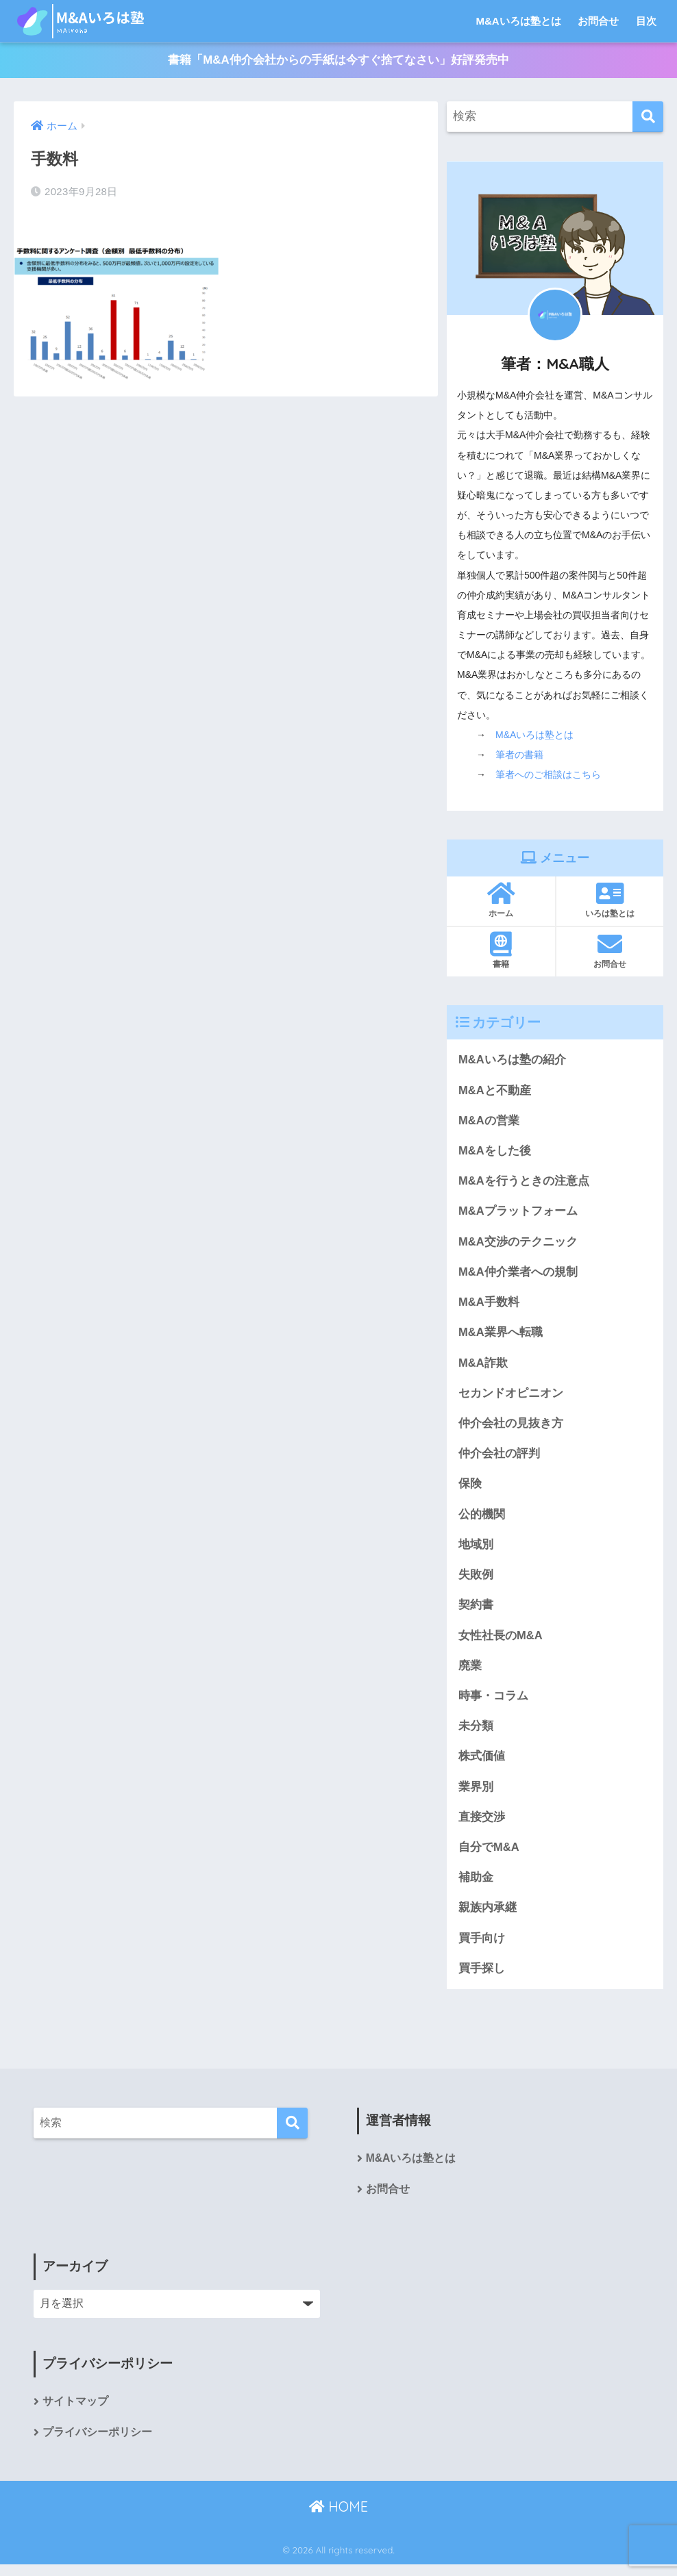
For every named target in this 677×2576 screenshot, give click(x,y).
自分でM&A (488, 1855)
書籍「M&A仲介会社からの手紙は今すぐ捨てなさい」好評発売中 (338, 60)
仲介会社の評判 (499, 1458)
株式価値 (481, 1764)
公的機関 (481, 1519)
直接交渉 (481, 1825)
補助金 (475, 1886)
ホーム (501, 899)
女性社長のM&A (500, 1641)
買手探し (481, 1978)
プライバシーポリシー (97, 2444)
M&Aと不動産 (494, 1091)
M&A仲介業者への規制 (518, 1274)
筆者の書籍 (519, 754)
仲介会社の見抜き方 (510, 1427)
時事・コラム (493, 1703)
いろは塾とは (609, 899)
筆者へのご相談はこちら (548, 775)
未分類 (475, 1733)
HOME (338, 2518)
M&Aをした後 (494, 1152)
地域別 (475, 1549)
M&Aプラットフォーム (518, 1213)
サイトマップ (75, 2413)
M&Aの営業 (488, 1121)
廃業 (470, 1672)
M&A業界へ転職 (500, 1335)
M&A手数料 (488, 1304)
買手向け (481, 1947)
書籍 (501, 950)
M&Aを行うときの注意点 (523, 1182)
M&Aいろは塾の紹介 (512, 1060)
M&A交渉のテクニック (518, 1243)
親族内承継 (487, 1917)
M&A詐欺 (483, 1366)
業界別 (475, 1795)
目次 (646, 21)
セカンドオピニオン (510, 1397)
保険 (470, 1488)
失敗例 (475, 1580)
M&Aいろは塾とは (518, 21)
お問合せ (598, 21)
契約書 (475, 1610)
